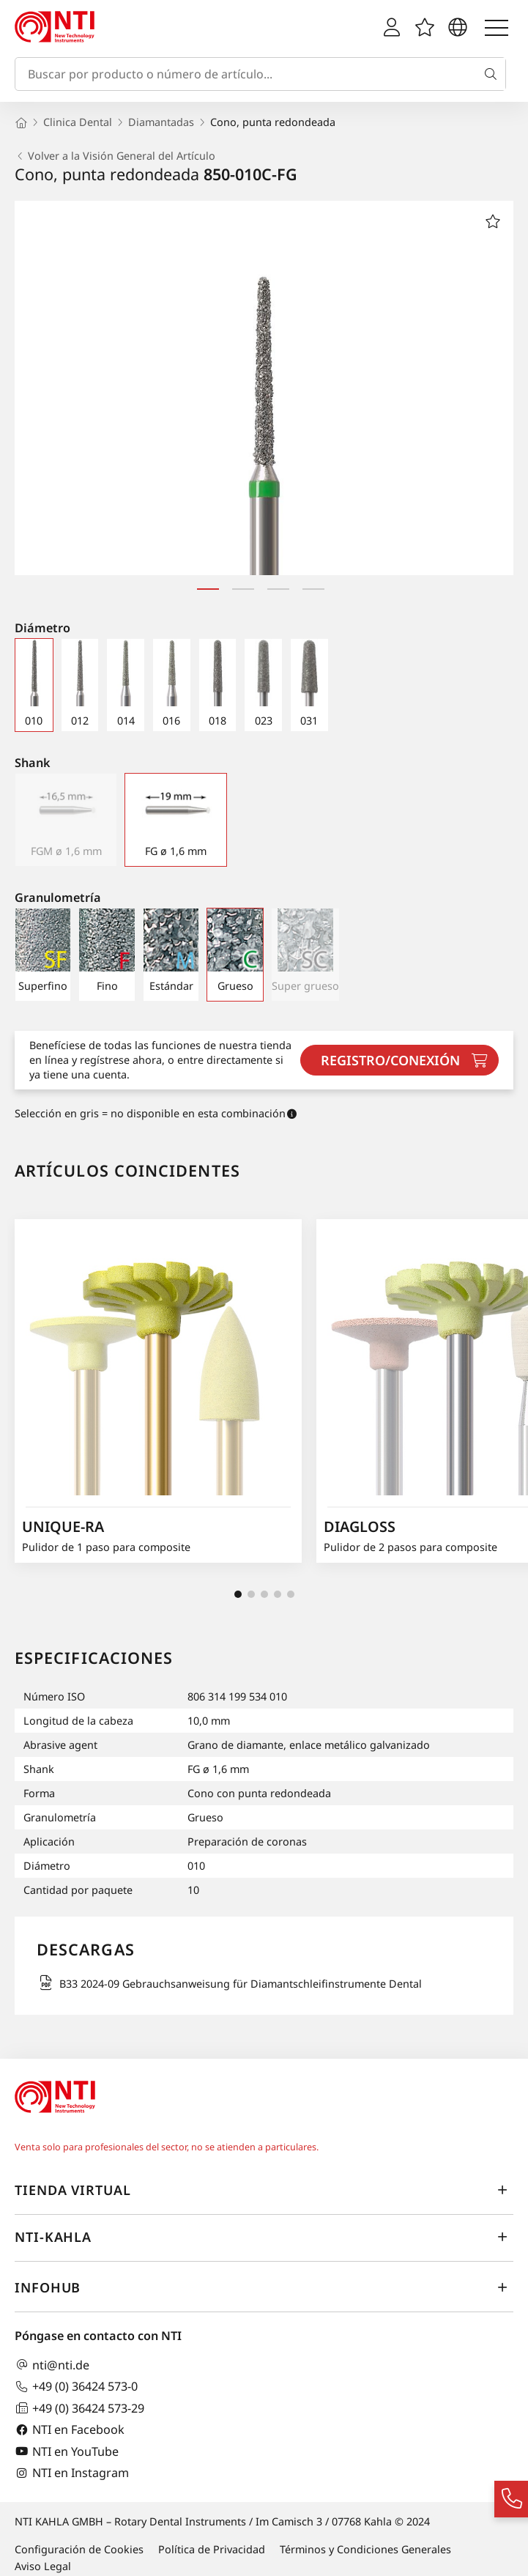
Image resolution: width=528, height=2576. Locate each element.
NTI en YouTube (67, 2451)
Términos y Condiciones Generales (365, 2549)
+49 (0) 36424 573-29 (79, 2408)
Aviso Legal (43, 2566)
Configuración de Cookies (79, 2549)
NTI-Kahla (264, 2237)
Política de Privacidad (211, 2549)
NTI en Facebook (69, 2430)
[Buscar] (493, 74)
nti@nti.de (52, 2365)
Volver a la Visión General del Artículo (115, 156)
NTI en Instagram (72, 2473)
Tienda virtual (264, 2190)
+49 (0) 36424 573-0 (76, 2387)
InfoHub (264, 2287)
